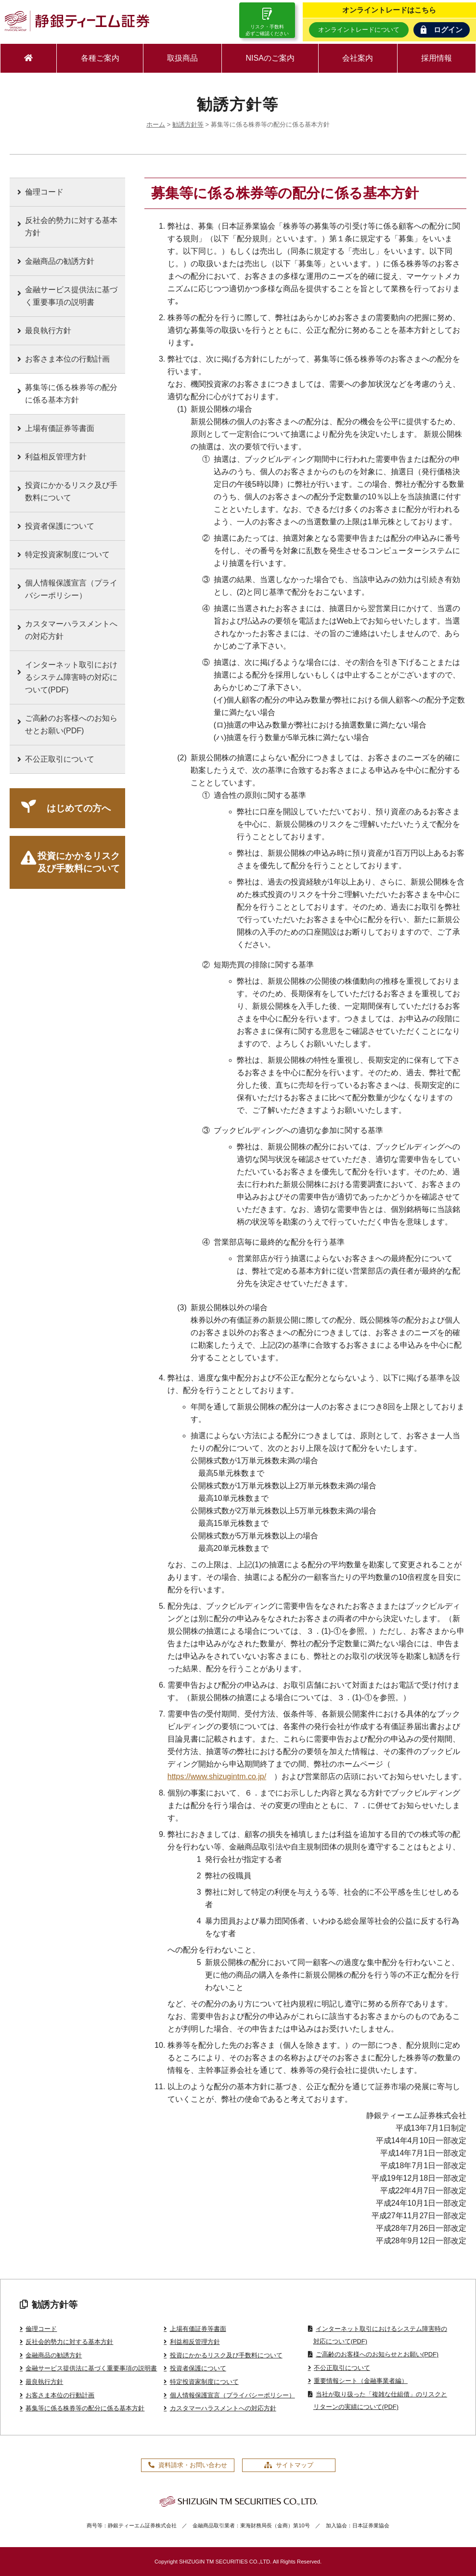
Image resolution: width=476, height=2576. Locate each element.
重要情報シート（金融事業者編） (361, 2380)
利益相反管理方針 (56, 457)
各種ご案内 (100, 58)
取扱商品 (182, 58)
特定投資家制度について (67, 554)
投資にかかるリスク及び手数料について (71, 491)
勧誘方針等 (188, 124)
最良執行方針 (48, 330)
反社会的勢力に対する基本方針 (71, 226)
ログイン (442, 30)
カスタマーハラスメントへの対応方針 (71, 630)
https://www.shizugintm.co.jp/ (216, 1776)
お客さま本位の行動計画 (67, 359)
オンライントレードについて (358, 29)
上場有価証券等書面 (59, 428)
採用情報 (436, 58)
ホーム (155, 124)
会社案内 (357, 58)
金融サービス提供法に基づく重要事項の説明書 (71, 296)
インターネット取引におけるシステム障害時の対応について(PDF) (71, 677)
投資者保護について (59, 526)
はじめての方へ (79, 808)
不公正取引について (59, 759)
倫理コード (44, 192)
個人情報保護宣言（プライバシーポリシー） (71, 589)
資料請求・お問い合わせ (187, 2465)
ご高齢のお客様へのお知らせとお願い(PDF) (71, 724)
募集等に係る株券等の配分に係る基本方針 (71, 393)
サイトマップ (288, 2465)
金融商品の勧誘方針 (59, 261)
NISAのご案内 (270, 58)
